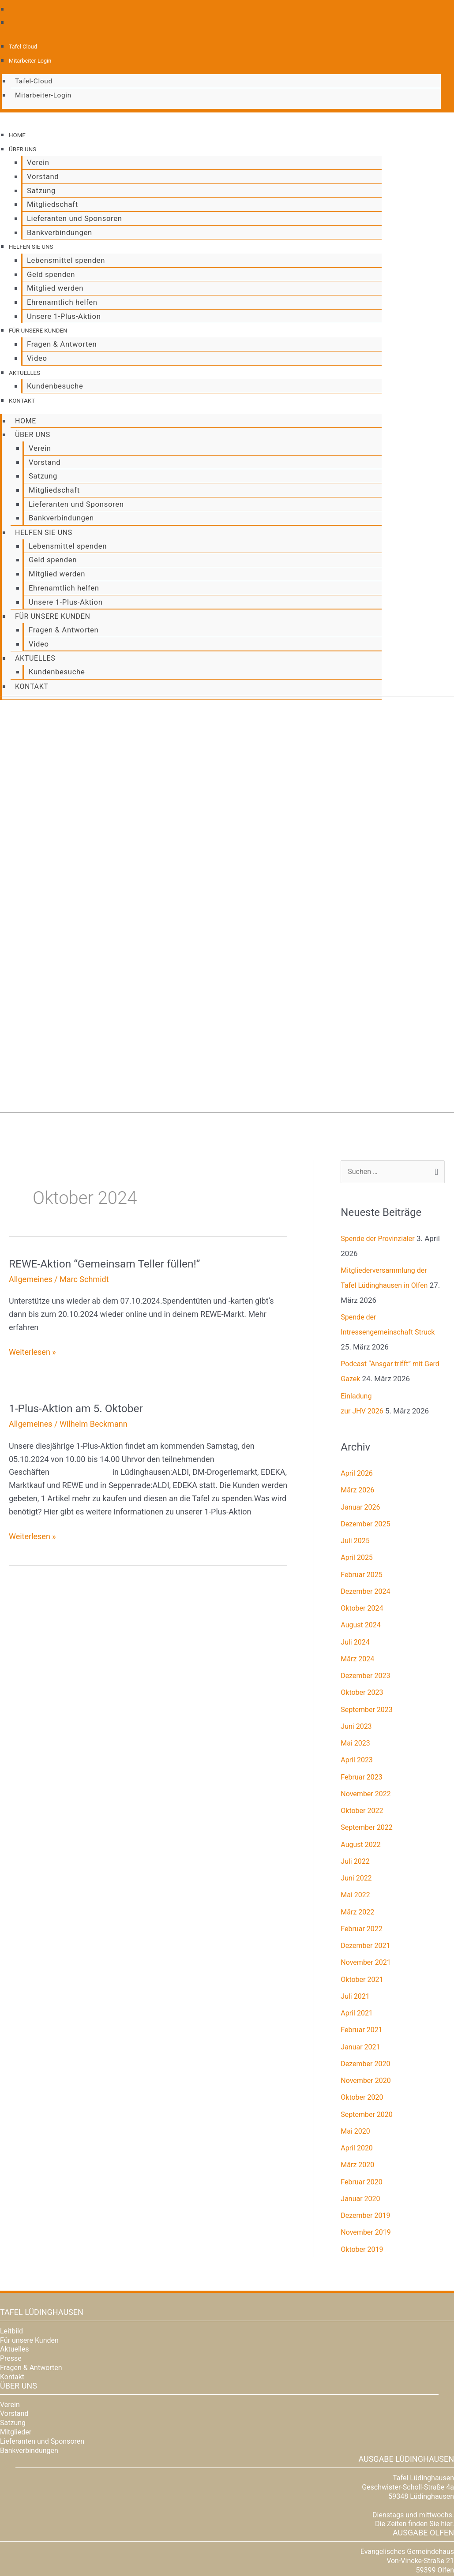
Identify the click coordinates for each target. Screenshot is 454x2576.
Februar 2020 (363, 2100)
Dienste (114, 2536)
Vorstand (38, 174)
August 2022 (362, 1762)
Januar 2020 (362, 2116)
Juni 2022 (357, 1796)
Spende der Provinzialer (380, 1156)
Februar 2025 (363, 1492)
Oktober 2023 (363, 1611)
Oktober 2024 (363, 1526)
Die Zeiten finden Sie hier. (414, 2442)
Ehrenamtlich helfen (58, 296)
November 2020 (367, 1999)
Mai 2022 (356, 1813)
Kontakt (24, 392)
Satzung (37, 188)
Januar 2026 (362, 1425)
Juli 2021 (356, 1914)
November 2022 (367, 1712)
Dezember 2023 (367, 1594)
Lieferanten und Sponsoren (70, 215)
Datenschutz (404, 2549)
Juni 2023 (357, 1644)
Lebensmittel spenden (62, 256)
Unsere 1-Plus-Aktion (59, 310)
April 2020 (358, 2066)
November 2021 (367, 1881)
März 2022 (358, 1830)
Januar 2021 (362, 1965)
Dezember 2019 (367, 2134)
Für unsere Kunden (44, 324)
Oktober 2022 (363, 1729)
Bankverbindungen (55, 229)
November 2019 (367, 2150)
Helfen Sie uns (35, 243)
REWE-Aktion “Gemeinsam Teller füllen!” (110, 1181)
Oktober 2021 (363, 1897)
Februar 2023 (363, 1695)
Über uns (25, 148)
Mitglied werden (51, 283)
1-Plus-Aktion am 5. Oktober (80, 1326)
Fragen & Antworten (57, 337)
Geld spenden (47, 269)
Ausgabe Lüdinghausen (406, 2377)
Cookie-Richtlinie (363, 2549)
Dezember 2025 (367, 1442)
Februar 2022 (363, 1847)
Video (33, 350)
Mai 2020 (356, 2049)
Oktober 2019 (363, 2167)
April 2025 (358, 1476)
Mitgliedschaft (48, 201)
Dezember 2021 (367, 1864)
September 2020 (368, 2032)
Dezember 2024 (367, 1509)
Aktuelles (27, 365)
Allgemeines (31, 1196)
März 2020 (358, 2083)
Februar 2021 (363, 1948)
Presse (11, 2277)
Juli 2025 (356, 1459)
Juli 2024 (356, 1560)
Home (19, 135)
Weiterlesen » (32, 1269)
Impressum (439, 2549)
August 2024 (362, 1543)
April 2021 (358, 1931)
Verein (34, 161)
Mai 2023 (356, 1661)
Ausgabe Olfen (423, 2451)
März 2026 (358, 1408)
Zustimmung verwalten (308, 2549)
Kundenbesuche (51, 377)
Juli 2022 (356, 1779)
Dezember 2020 (367, 1982)
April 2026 (358, 1391)
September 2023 (368, 1627)
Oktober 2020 (363, 2015)
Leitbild (11, 2249)
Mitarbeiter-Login (32, 60)
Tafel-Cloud (24, 46)
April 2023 (358, 1678)
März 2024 (358, 1577)
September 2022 (368, 1746)
